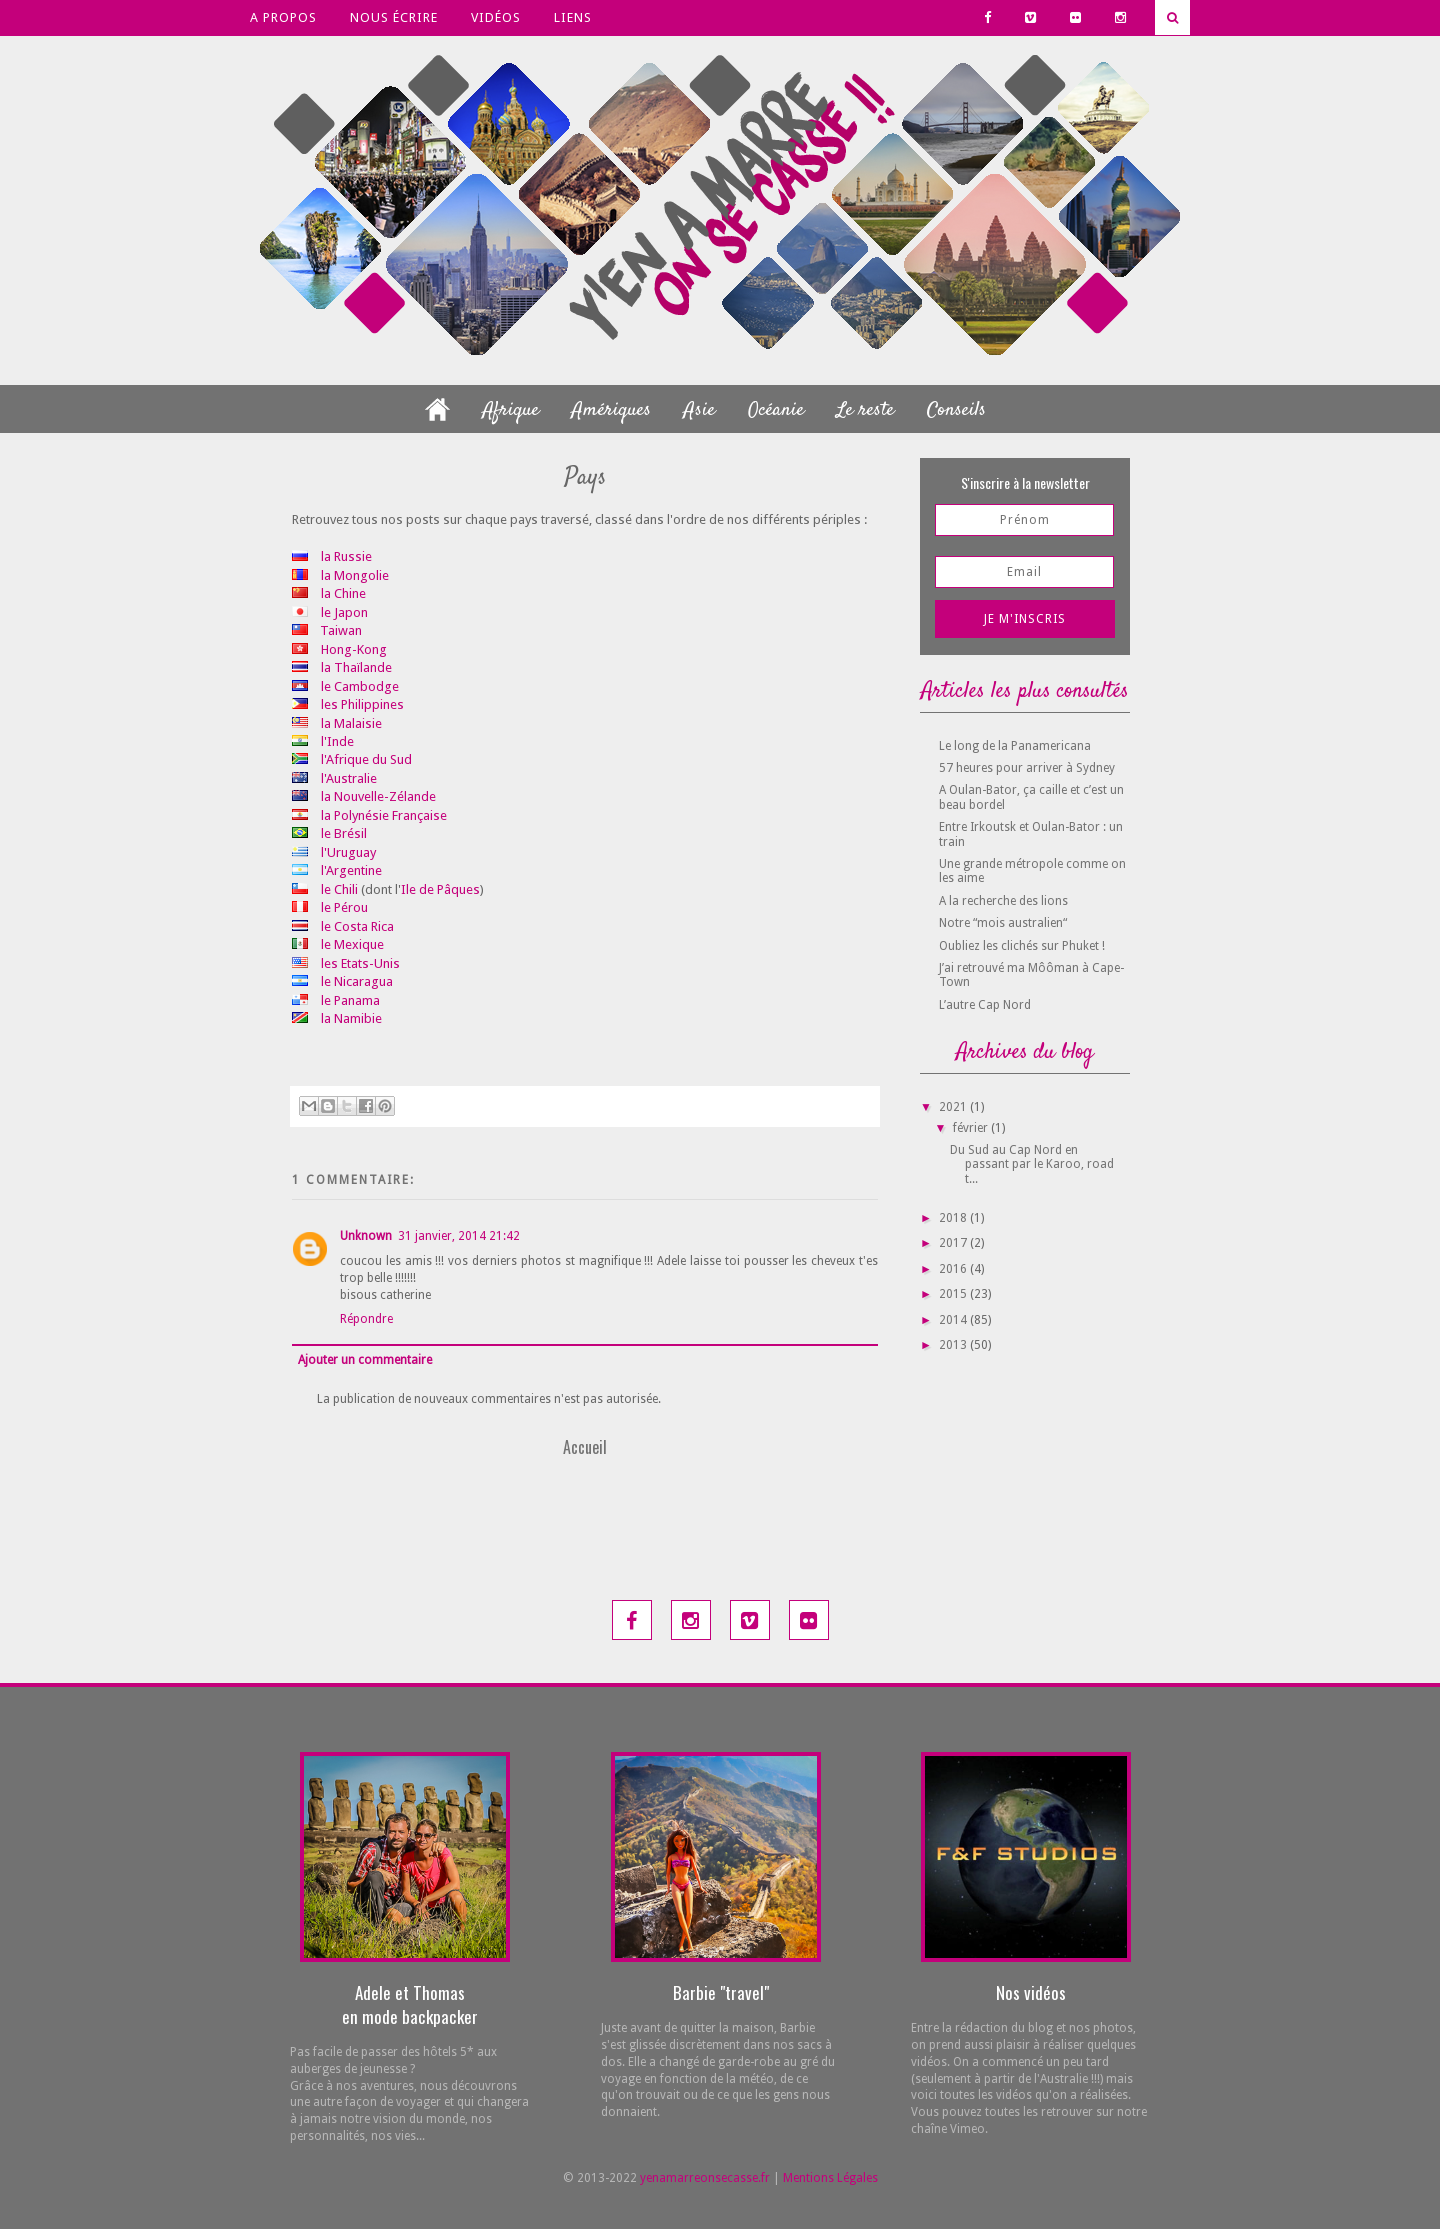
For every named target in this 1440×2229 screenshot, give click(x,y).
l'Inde (337, 741)
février (972, 1128)
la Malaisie (351, 723)
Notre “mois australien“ (1003, 923)
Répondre (366, 1319)
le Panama (350, 1000)
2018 (954, 1218)
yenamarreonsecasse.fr (705, 2178)
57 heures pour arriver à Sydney (1027, 768)
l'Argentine (351, 870)
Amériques (611, 410)
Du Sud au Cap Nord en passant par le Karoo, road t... (1032, 1164)
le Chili (339, 889)
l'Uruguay (348, 852)
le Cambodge (360, 686)
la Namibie (351, 1018)
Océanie (776, 410)
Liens (573, 17)
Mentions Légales (830, 2178)
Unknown (366, 1236)
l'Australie (349, 778)
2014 (954, 1320)
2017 (954, 1243)
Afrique (511, 410)
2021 (954, 1107)
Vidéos (496, 17)
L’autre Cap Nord (985, 1005)
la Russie (346, 556)
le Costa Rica (357, 926)
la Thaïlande (356, 667)
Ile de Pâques (440, 889)
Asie (699, 410)
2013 (954, 1345)
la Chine (343, 593)
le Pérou (344, 907)
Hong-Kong (354, 649)
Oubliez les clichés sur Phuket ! (1022, 946)
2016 (954, 1269)
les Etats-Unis (360, 963)
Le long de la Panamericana (1015, 746)
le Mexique (352, 944)
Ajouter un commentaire (365, 1360)
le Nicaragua (357, 981)
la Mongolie (355, 575)
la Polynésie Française (384, 815)
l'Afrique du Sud (366, 759)
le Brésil (344, 833)
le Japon (344, 612)
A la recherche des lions (1003, 901)
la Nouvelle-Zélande (378, 796)
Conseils (956, 410)
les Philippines (362, 704)
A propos (283, 17)
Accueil (585, 1447)
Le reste (865, 410)
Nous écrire (394, 17)
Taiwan (341, 630)
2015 (954, 1294)
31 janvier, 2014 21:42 (459, 1236)
